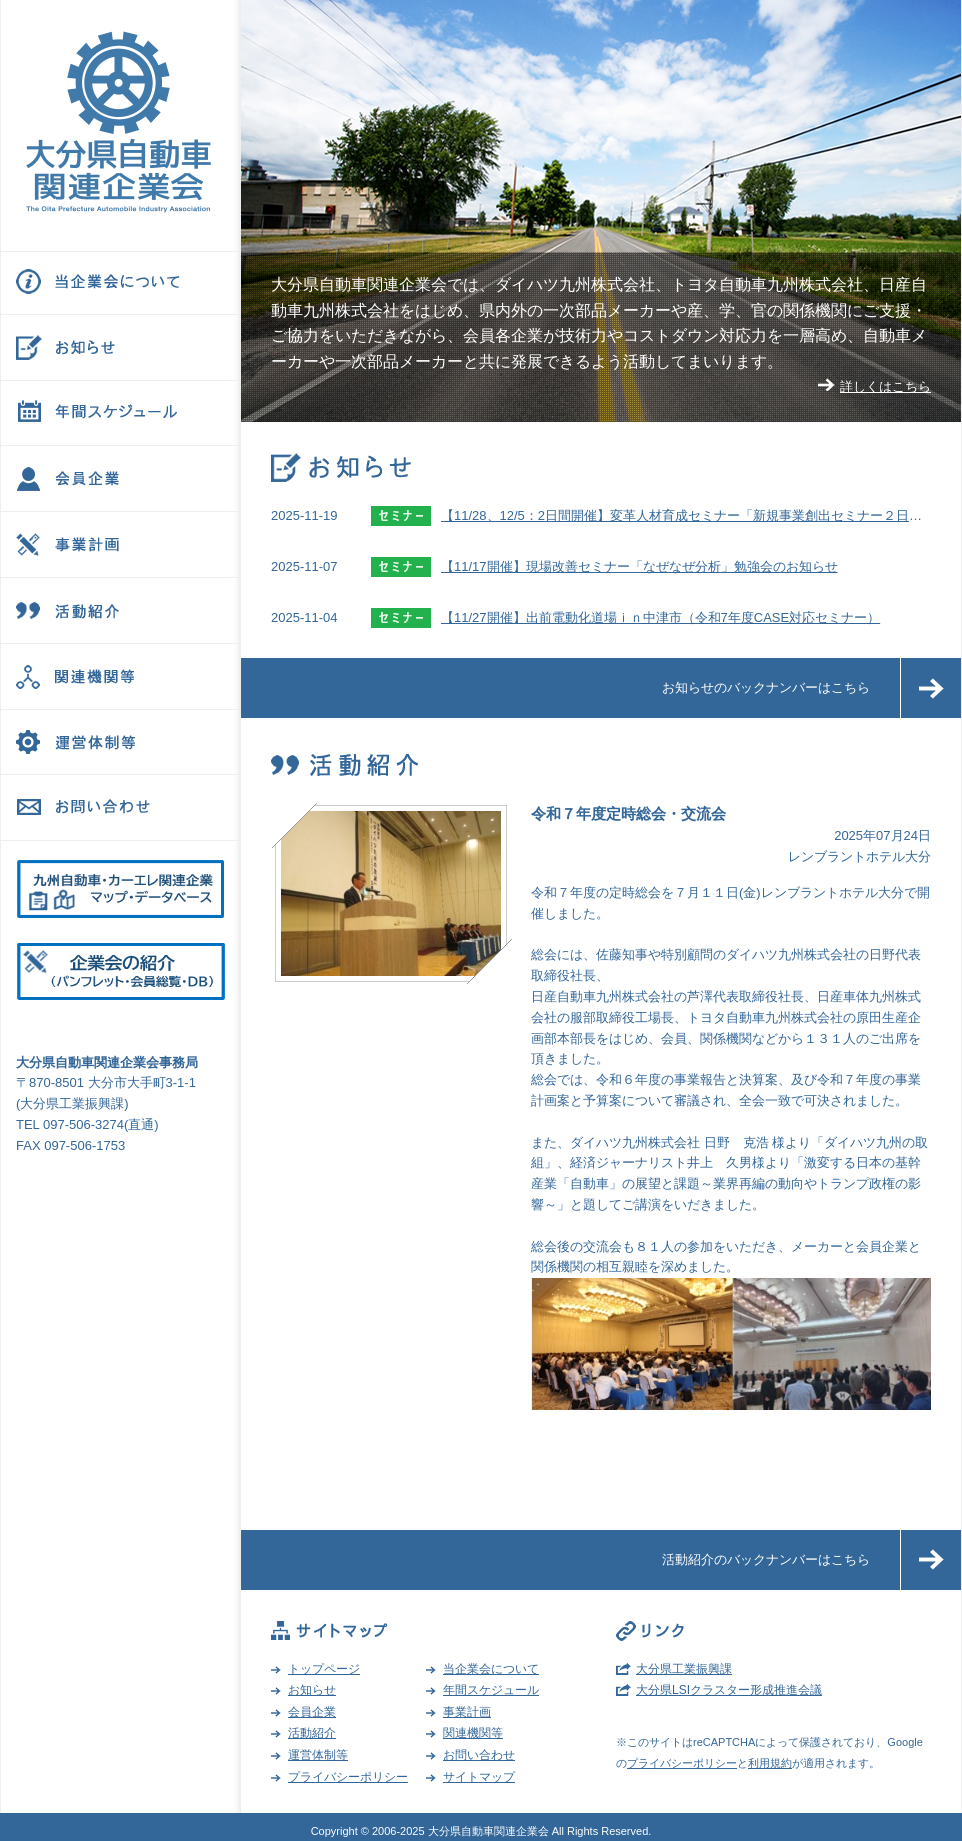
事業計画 (467, 1712)
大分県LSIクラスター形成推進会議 (729, 1690)
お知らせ (312, 1690)
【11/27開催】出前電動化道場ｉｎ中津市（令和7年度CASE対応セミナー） (660, 617)
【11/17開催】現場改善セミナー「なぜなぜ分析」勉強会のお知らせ (639, 566)
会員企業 (312, 1712)
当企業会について (491, 1669)
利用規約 (770, 1763)
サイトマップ (479, 1777)
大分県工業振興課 (684, 1669)
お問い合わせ (479, 1755)
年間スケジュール (491, 1690)
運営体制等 (318, 1755)
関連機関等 (473, 1733)
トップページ (324, 1669)
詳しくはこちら (885, 386)
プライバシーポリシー (348, 1777)
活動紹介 (312, 1733)
